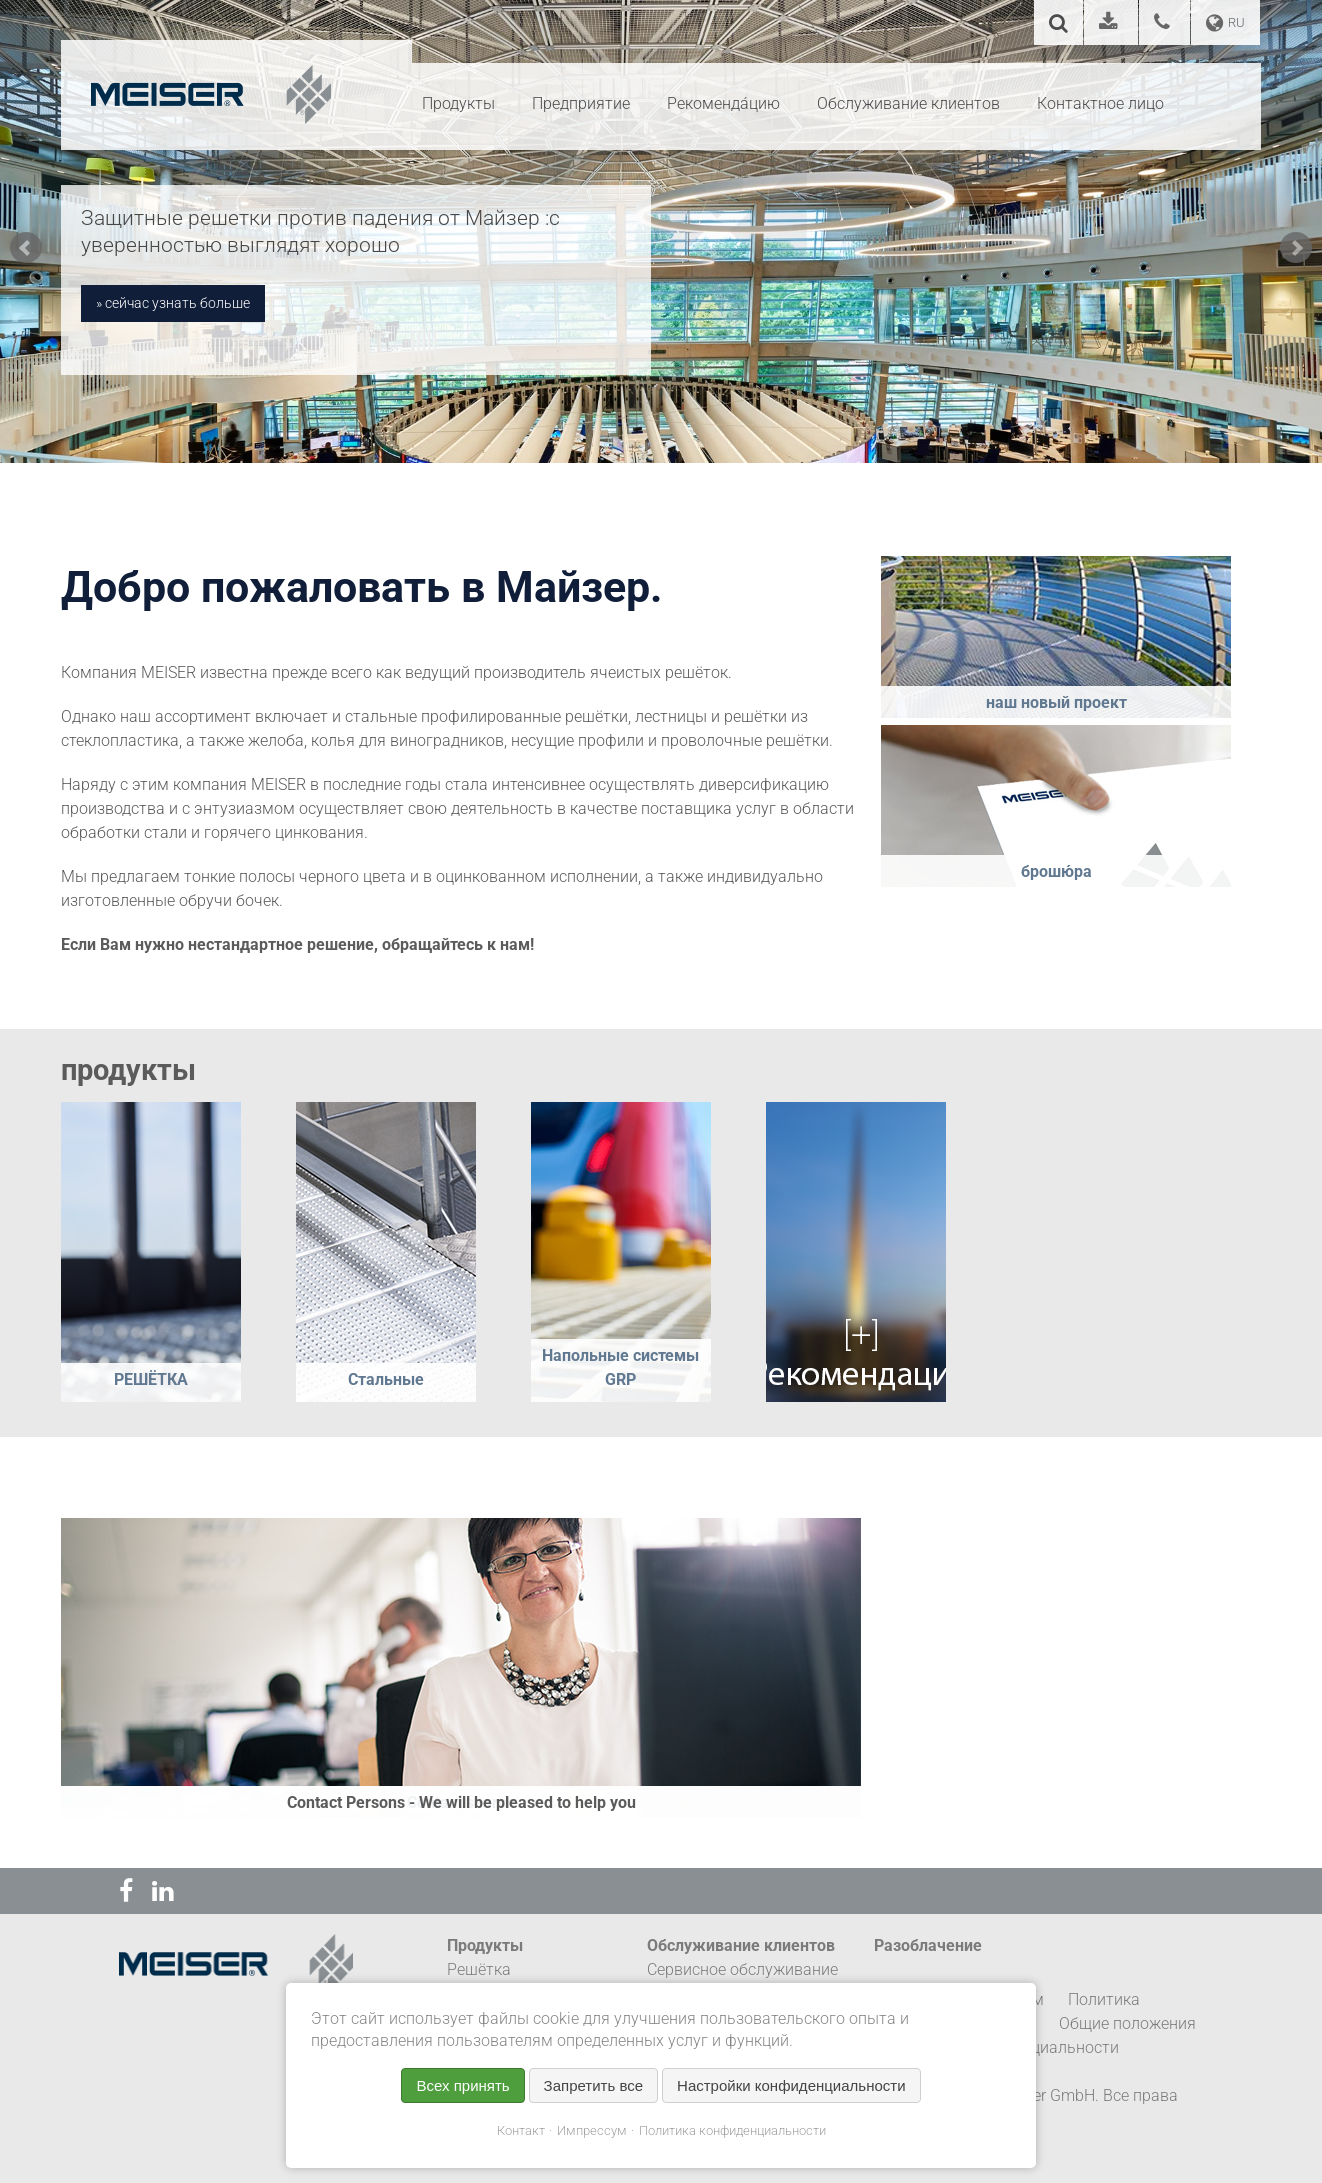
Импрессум (592, 2130)
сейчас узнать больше (177, 303)
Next (1296, 248)
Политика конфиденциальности (732, 2130)
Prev (26, 248)
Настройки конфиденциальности (791, 2085)
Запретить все (593, 2085)
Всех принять (462, 2085)
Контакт (521, 2130)
